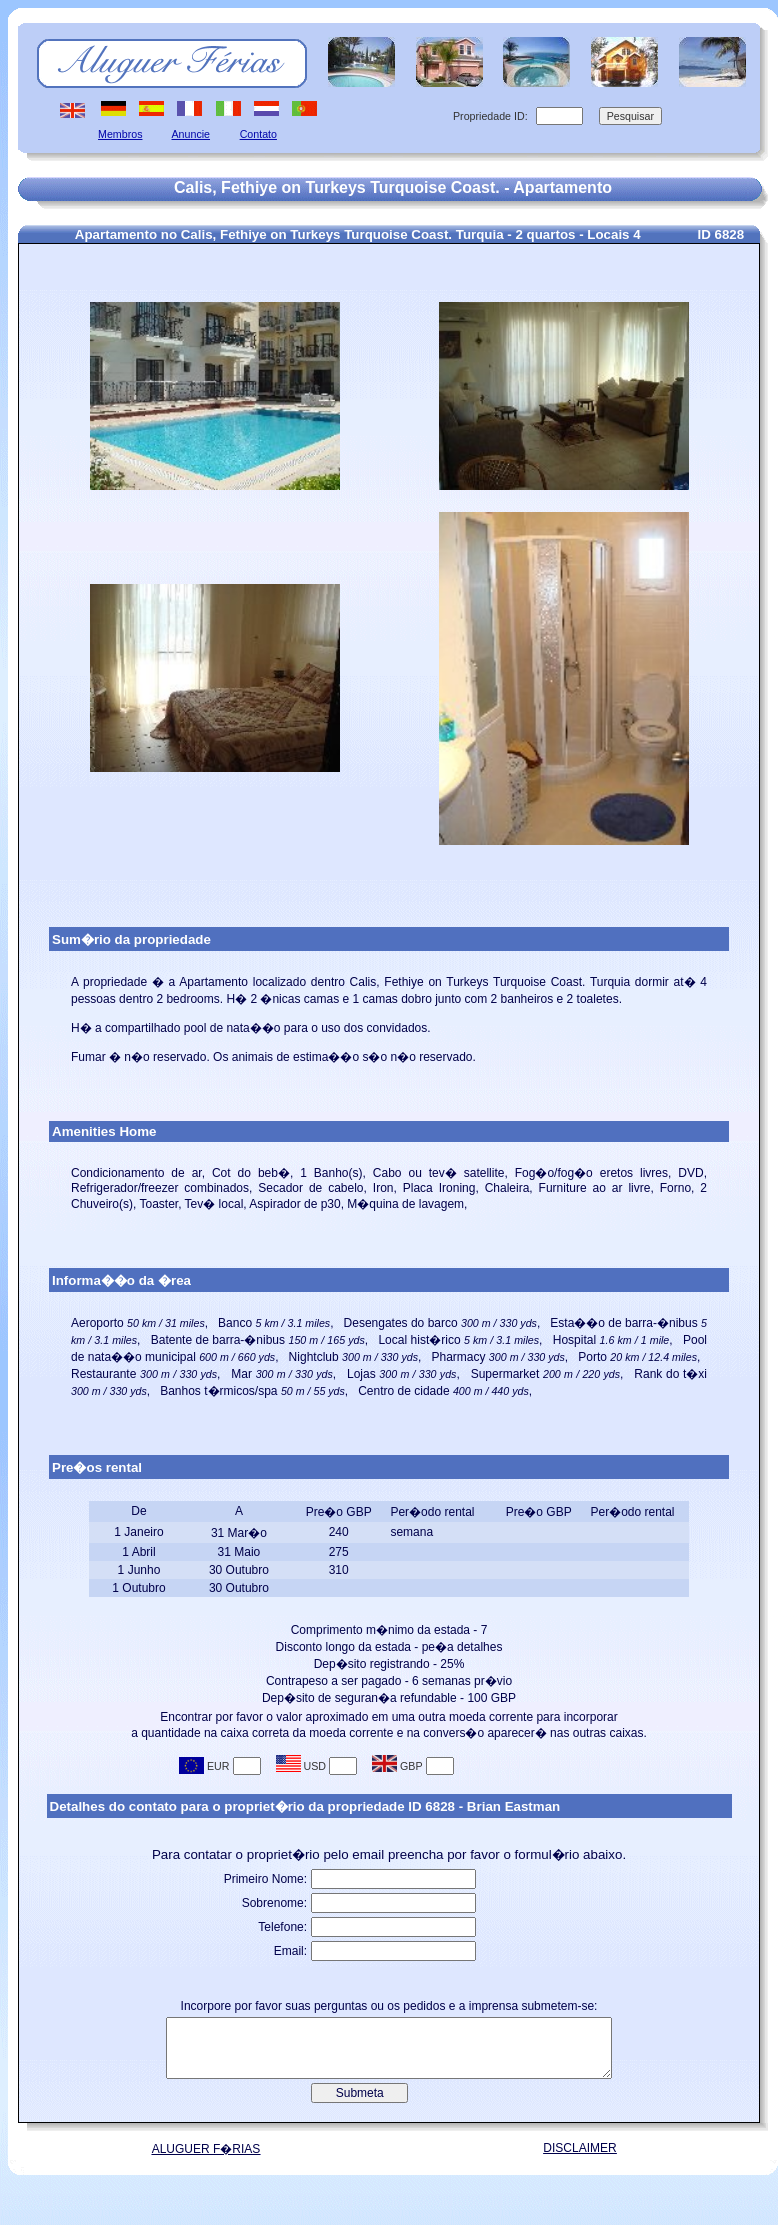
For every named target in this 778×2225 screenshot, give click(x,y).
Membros (120, 134)
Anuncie (191, 134)
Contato (258, 134)
